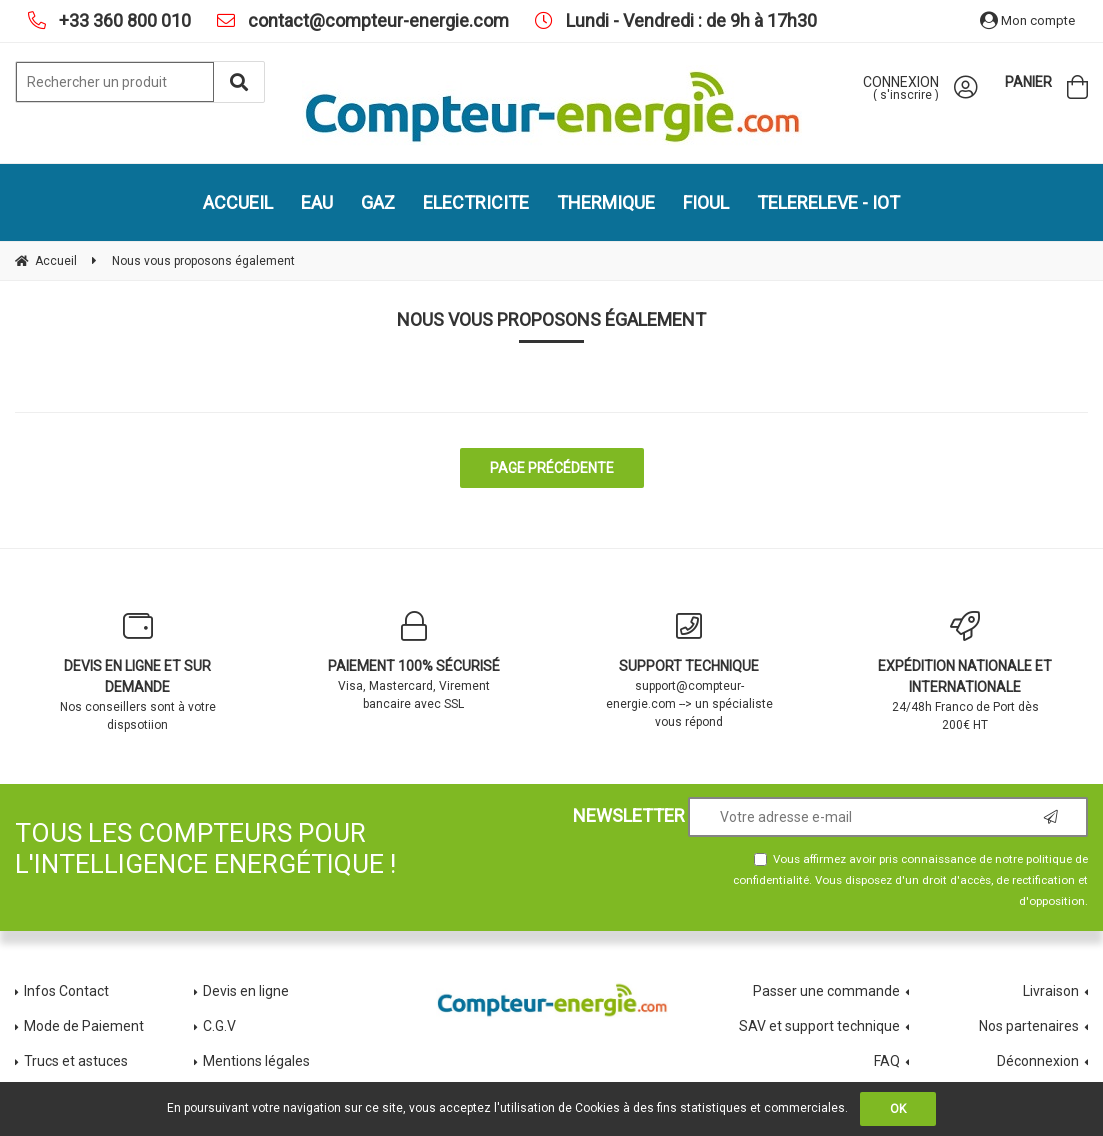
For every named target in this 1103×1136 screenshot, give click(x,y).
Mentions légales (256, 1061)
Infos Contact (66, 991)
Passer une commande (826, 991)
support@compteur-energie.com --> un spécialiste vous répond (690, 670)
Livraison (1051, 991)
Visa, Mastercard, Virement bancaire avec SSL (414, 661)
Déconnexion (1038, 1061)
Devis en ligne (246, 991)
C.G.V (219, 1026)
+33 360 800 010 (123, 20)
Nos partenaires (1029, 1026)
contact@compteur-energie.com (376, 20)
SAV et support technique (819, 1026)
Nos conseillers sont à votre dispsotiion (138, 671)
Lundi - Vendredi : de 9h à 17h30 (689, 20)
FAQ (887, 1061)
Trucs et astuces (77, 1061)
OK (898, 1109)
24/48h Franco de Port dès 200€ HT (965, 671)
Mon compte (1027, 20)
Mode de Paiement (84, 1026)
